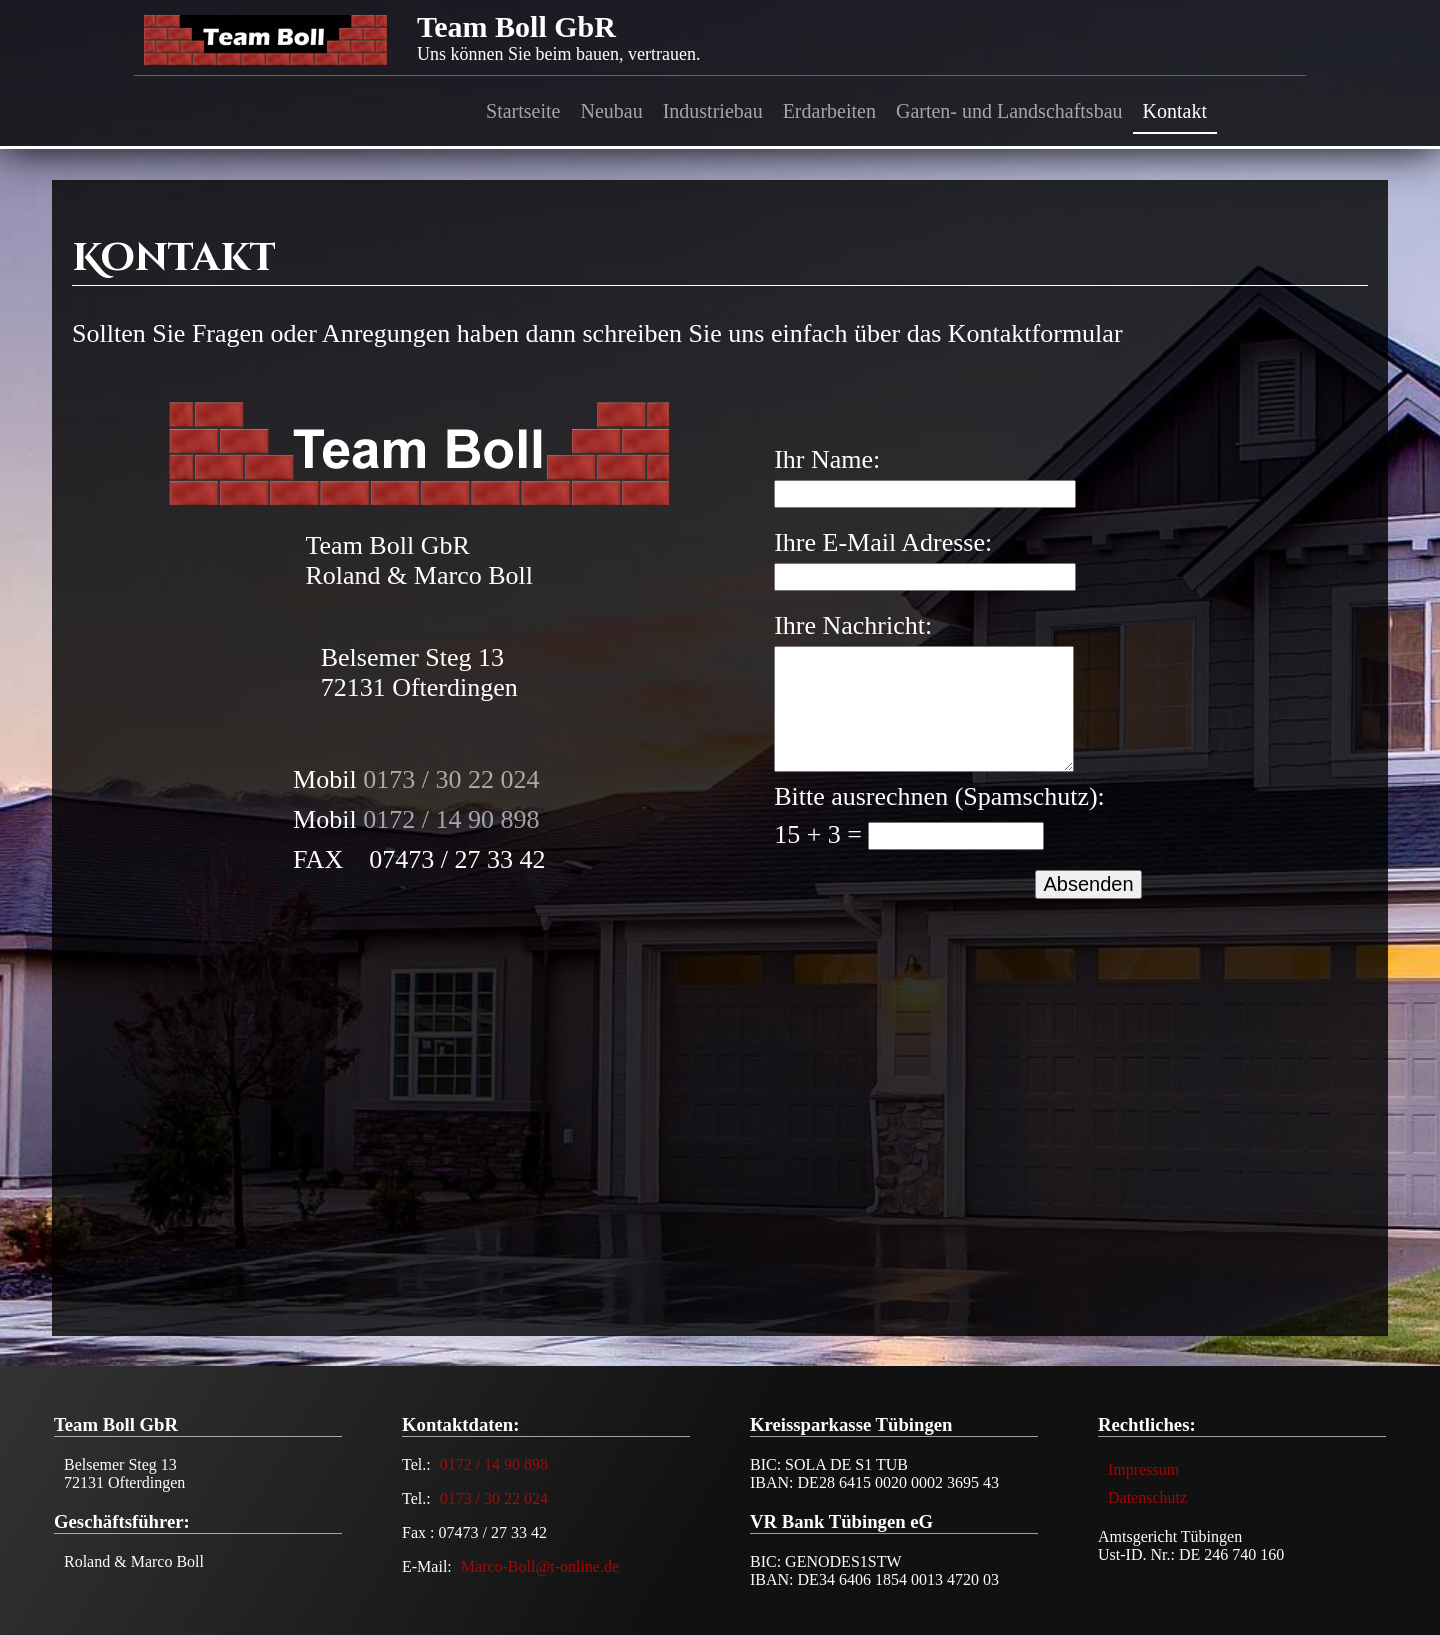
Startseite (523, 111)
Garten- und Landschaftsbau (1009, 111)
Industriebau (713, 111)
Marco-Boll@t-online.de (540, 1566)
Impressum (1143, 1469)
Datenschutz (1147, 1497)
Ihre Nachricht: (853, 625)
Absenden (1088, 884)
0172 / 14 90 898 (451, 819)
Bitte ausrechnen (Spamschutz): (939, 796)
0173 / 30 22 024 (451, 779)
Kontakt (1175, 111)
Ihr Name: (827, 459)
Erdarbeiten (829, 111)
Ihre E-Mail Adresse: (883, 542)
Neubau (611, 111)
